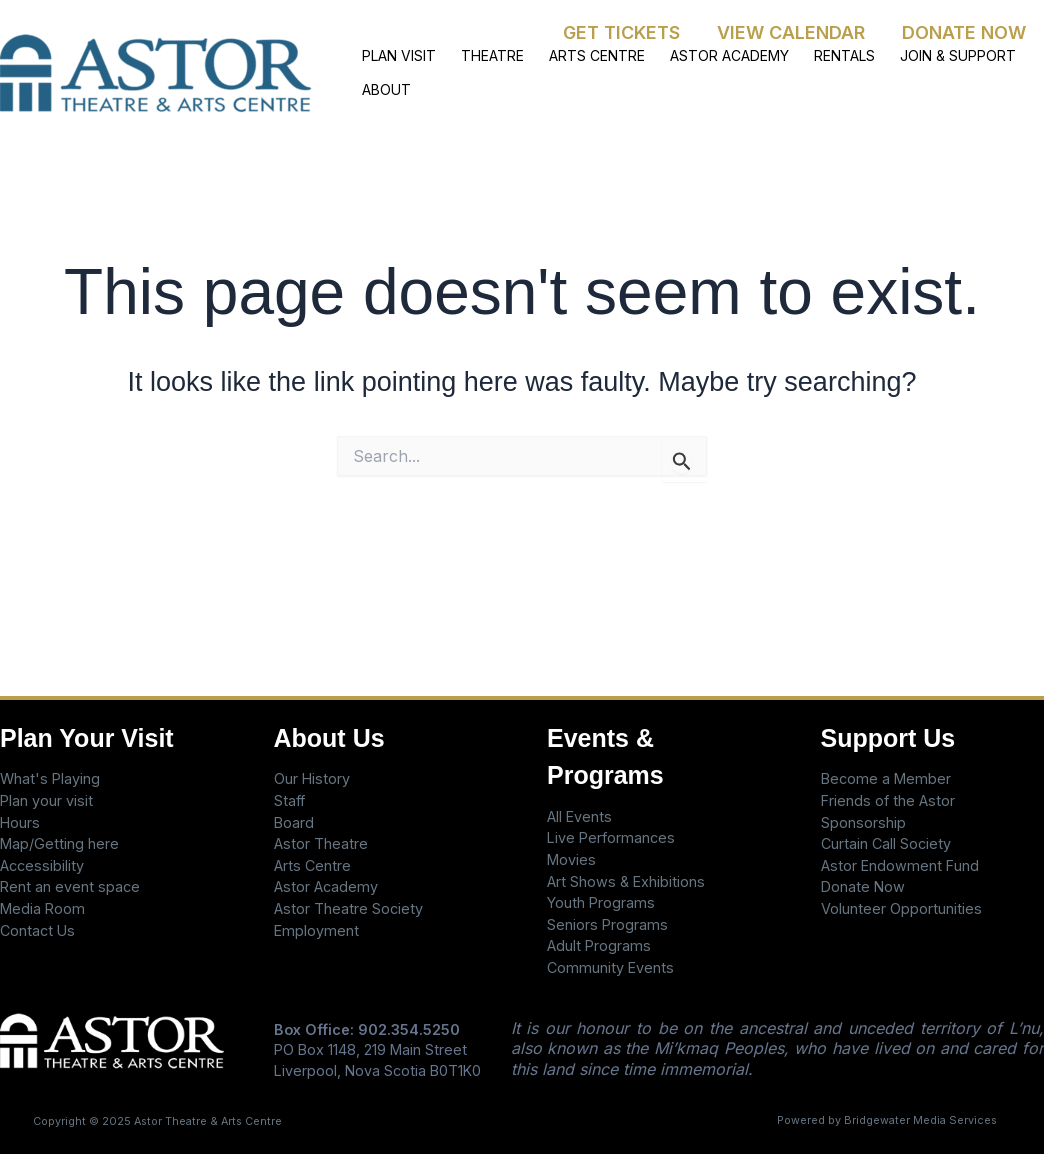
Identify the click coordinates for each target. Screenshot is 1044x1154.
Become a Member (886, 778)
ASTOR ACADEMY (712, 54)
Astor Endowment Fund (900, 865)
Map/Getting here (59, 843)
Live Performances (611, 837)
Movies (571, 859)
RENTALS (822, 54)
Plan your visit (46, 800)
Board (294, 822)
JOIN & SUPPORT (931, 54)
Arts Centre (312, 865)
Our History (312, 778)
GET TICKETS (623, 32)
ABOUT (384, 90)
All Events (579, 816)
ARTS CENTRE (585, 54)
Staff (289, 800)
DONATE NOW (964, 32)
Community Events (610, 967)
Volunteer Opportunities (901, 908)
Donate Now (863, 886)
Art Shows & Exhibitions (626, 881)
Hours (20, 822)
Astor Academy (326, 886)
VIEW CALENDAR (792, 32)
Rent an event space (70, 886)
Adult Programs (599, 945)
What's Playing (50, 778)
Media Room (42, 908)
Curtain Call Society (886, 843)
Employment (316, 930)
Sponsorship (863, 822)
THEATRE (485, 54)
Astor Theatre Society (348, 908)
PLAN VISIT (397, 54)
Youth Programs (601, 902)
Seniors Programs (607, 924)
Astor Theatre (321, 843)
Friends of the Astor (888, 800)
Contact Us (37, 930)
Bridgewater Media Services (920, 1120)
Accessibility (42, 865)
